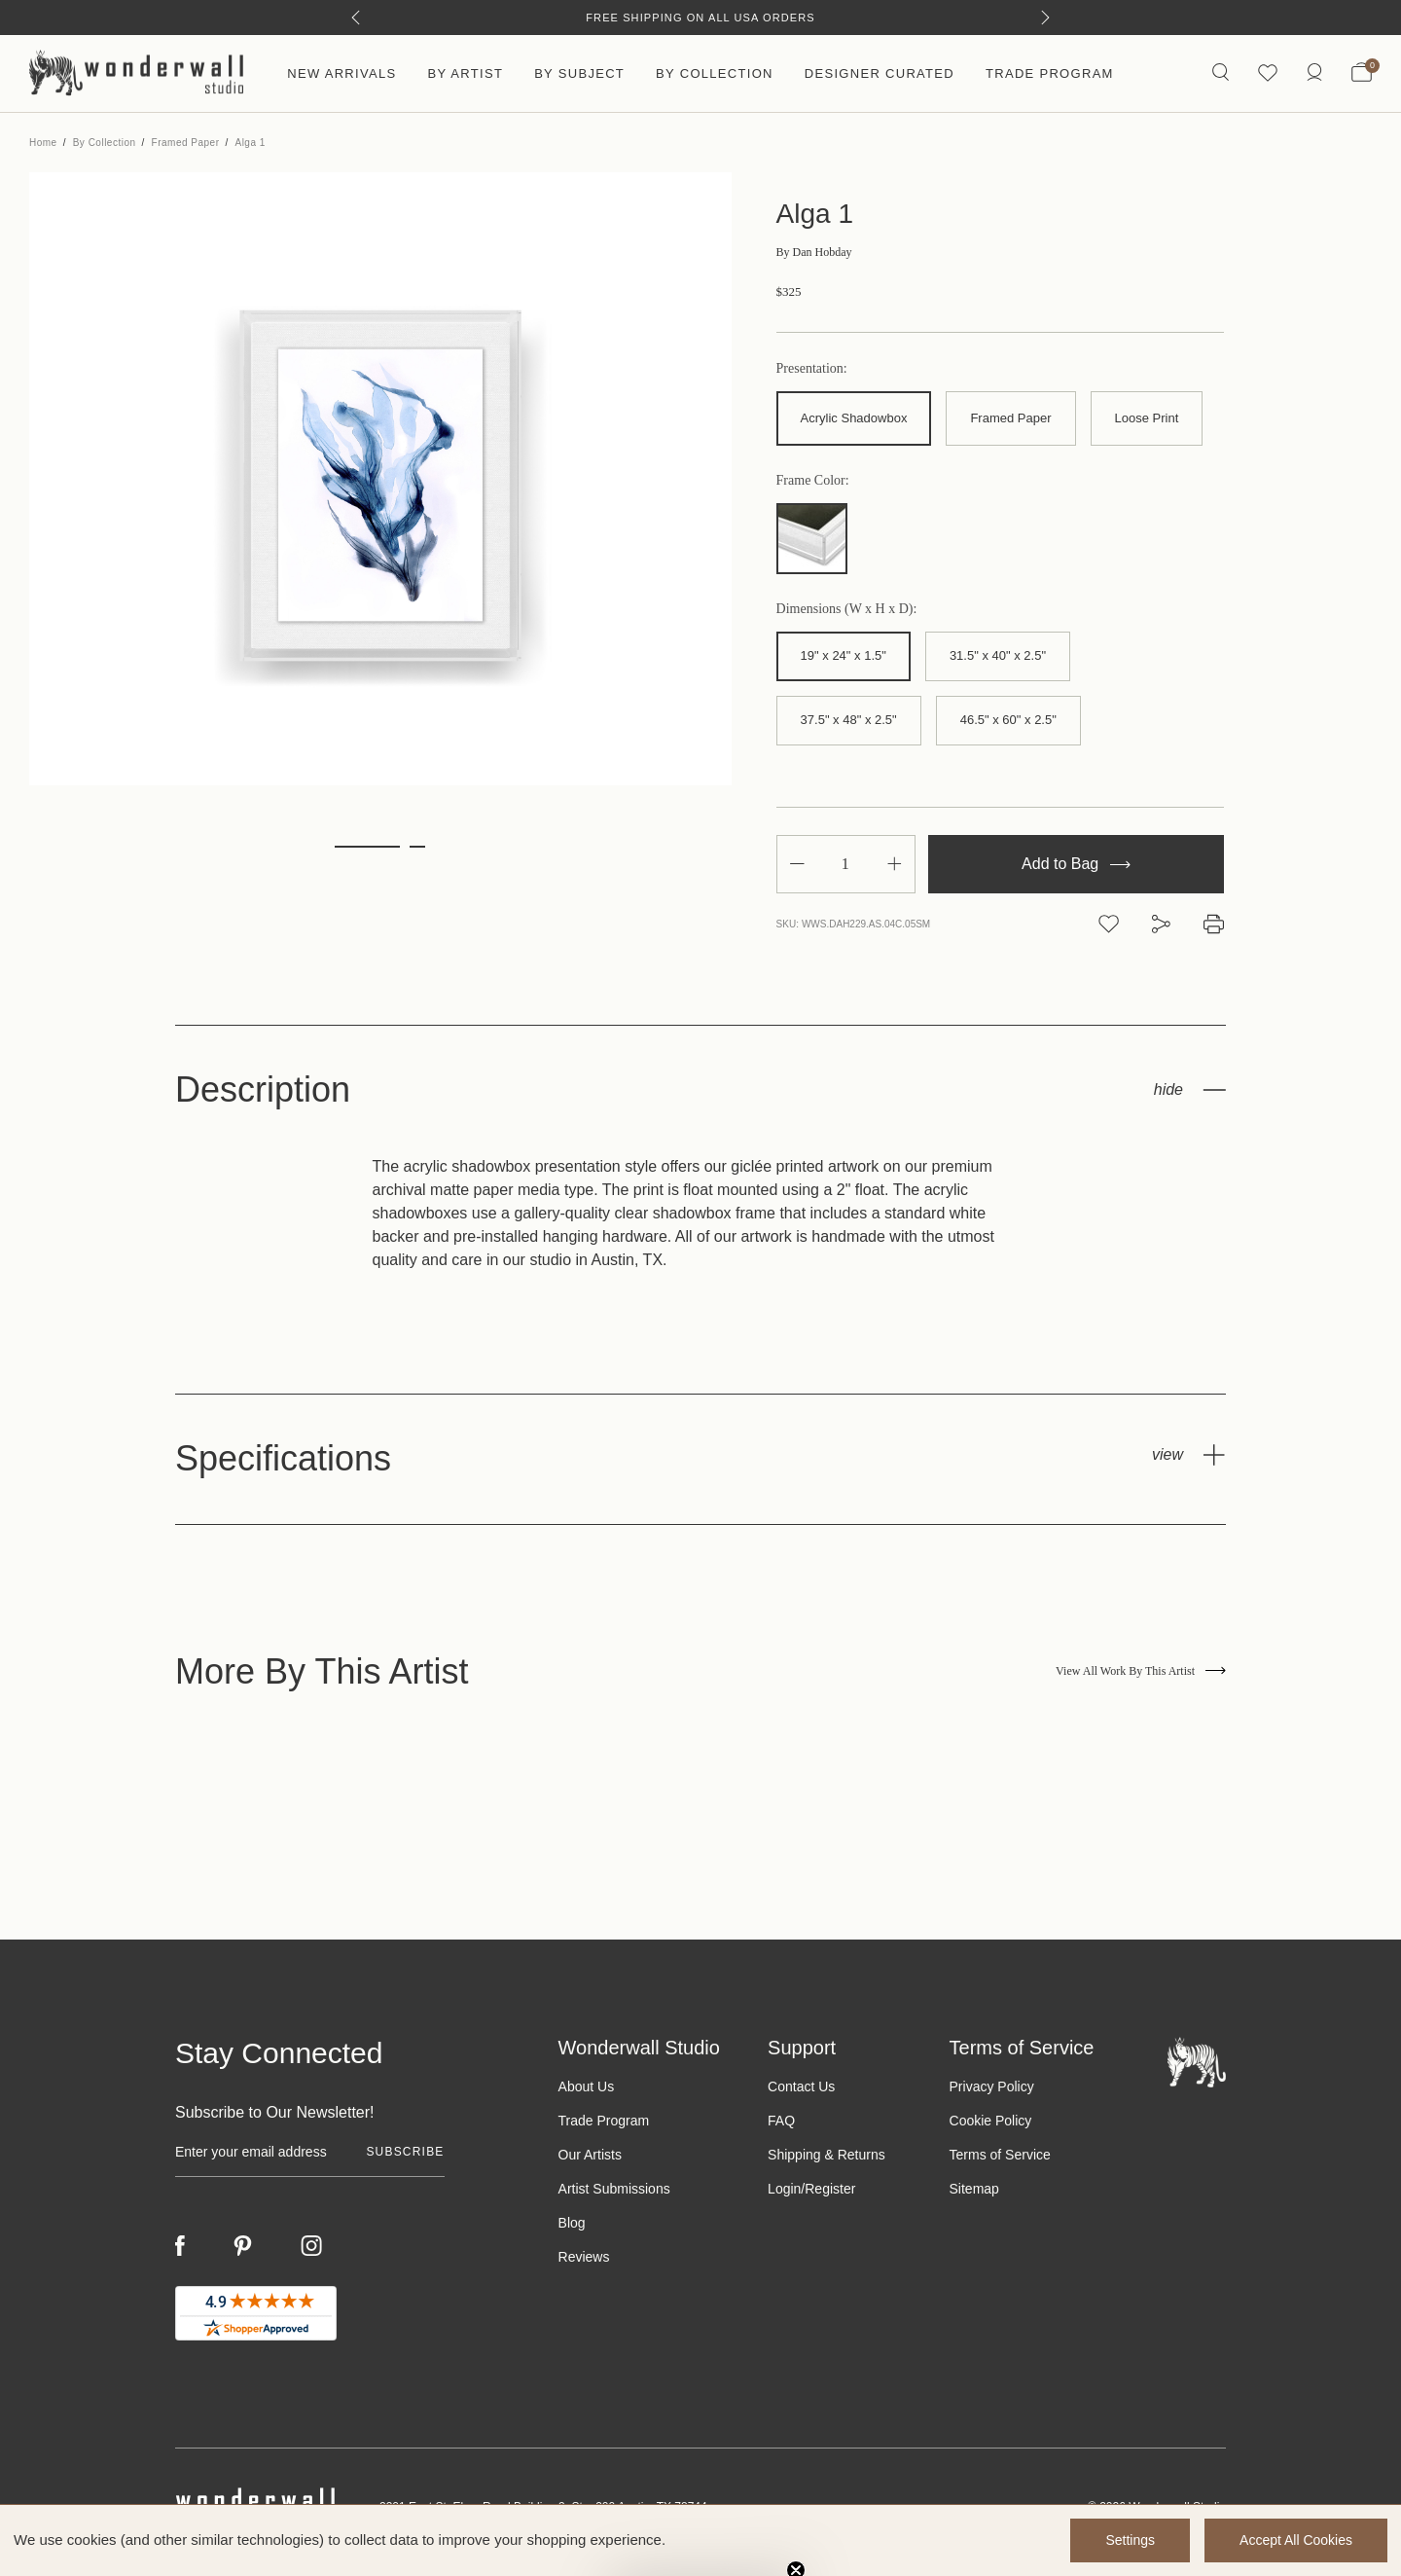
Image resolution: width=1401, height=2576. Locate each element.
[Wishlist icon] (1267, 73)
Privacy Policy (992, 2086)
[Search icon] (1220, 73)
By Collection (714, 73)
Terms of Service (1000, 2154)
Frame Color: (812, 481)
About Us (586, 2086)
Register (830, 2188)
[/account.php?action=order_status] (1314, 73)
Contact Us (801, 2086)
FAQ (781, 2120)
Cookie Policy (991, 2120)
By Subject (579, 73)
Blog (572, 2223)
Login (784, 2188)
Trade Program (1050, 73)
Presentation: (811, 369)
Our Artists (590, 2154)
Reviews (584, 2257)
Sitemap (974, 2188)
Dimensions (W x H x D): (846, 609)
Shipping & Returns (826, 2154)
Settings (1130, 2540)
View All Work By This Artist (1141, 1671)
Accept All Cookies (1295, 2540)
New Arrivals (341, 73)
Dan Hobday (814, 252)
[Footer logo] (1197, 2061)
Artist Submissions (614, 2188)
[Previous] (356, 17)
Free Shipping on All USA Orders (700, 17)
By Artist (465, 73)
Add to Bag (1076, 863)
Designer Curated (879, 73)
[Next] (1045, 17)
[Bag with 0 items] (1361, 74)
